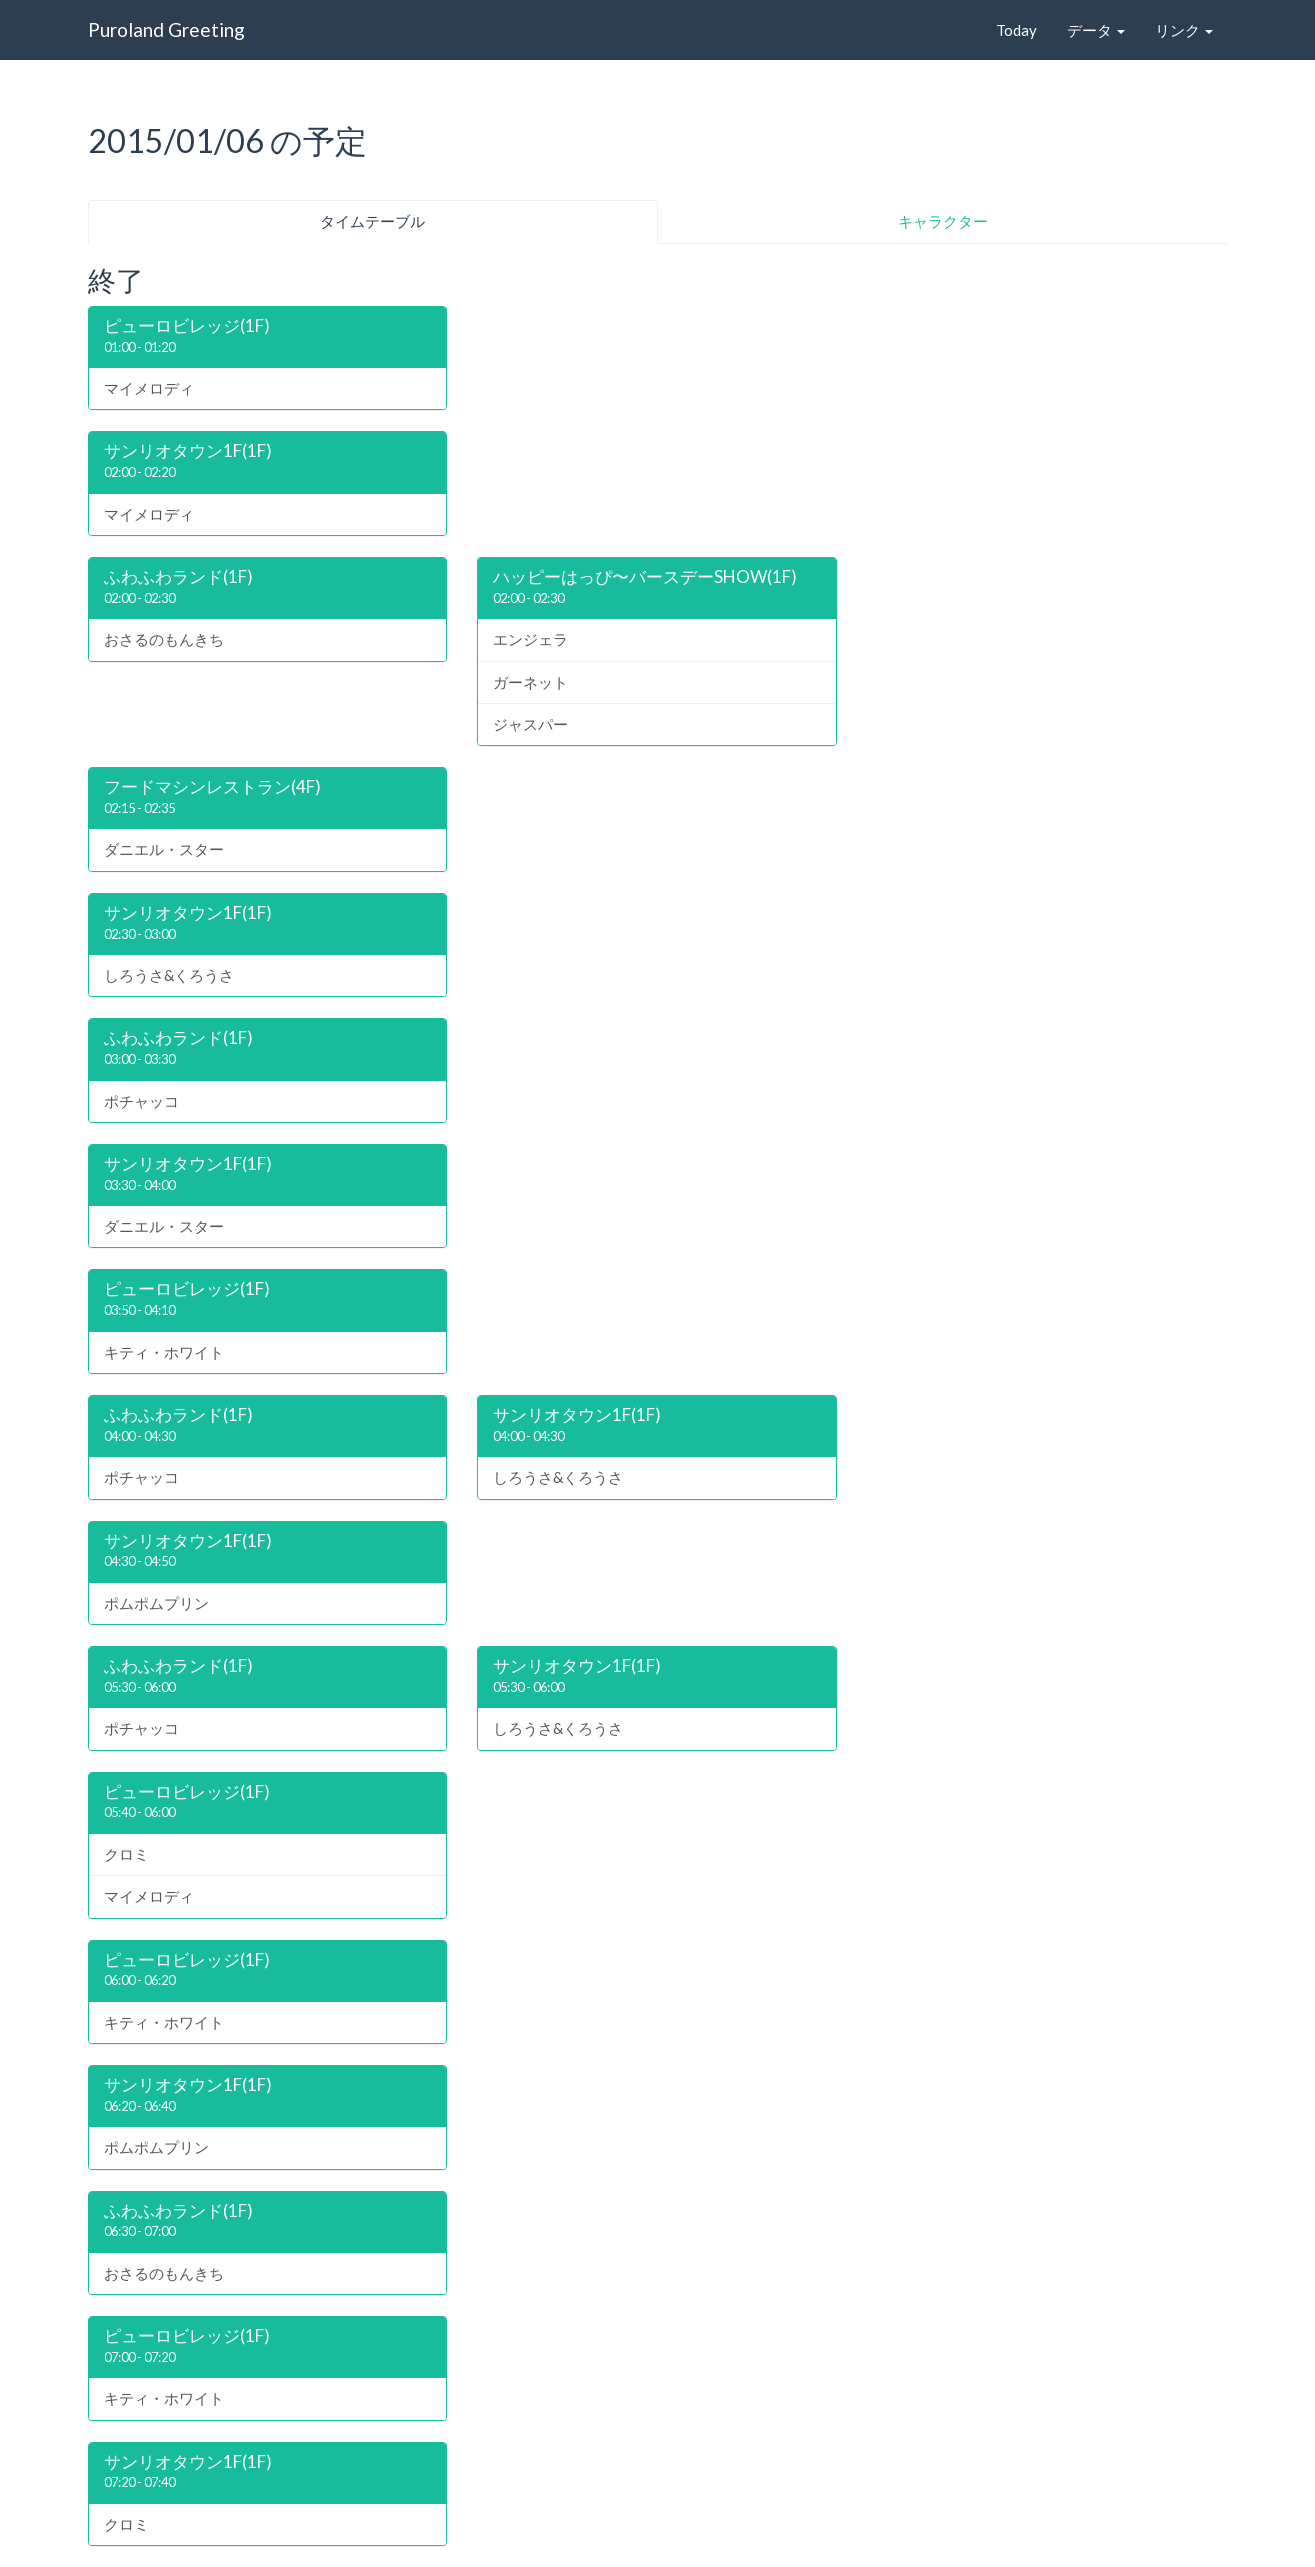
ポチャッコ (141, 1101)
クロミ (126, 1854)
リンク (1184, 30)
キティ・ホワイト (164, 1352)
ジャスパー (530, 724)
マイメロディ (149, 388)
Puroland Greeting (166, 29)
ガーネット (530, 682)
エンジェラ (530, 639)
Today (1016, 30)
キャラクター (943, 221)
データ (1096, 30)
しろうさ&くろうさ (169, 975)
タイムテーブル (372, 221)
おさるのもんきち (164, 639)
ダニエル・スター (164, 849)
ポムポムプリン (156, 1603)
